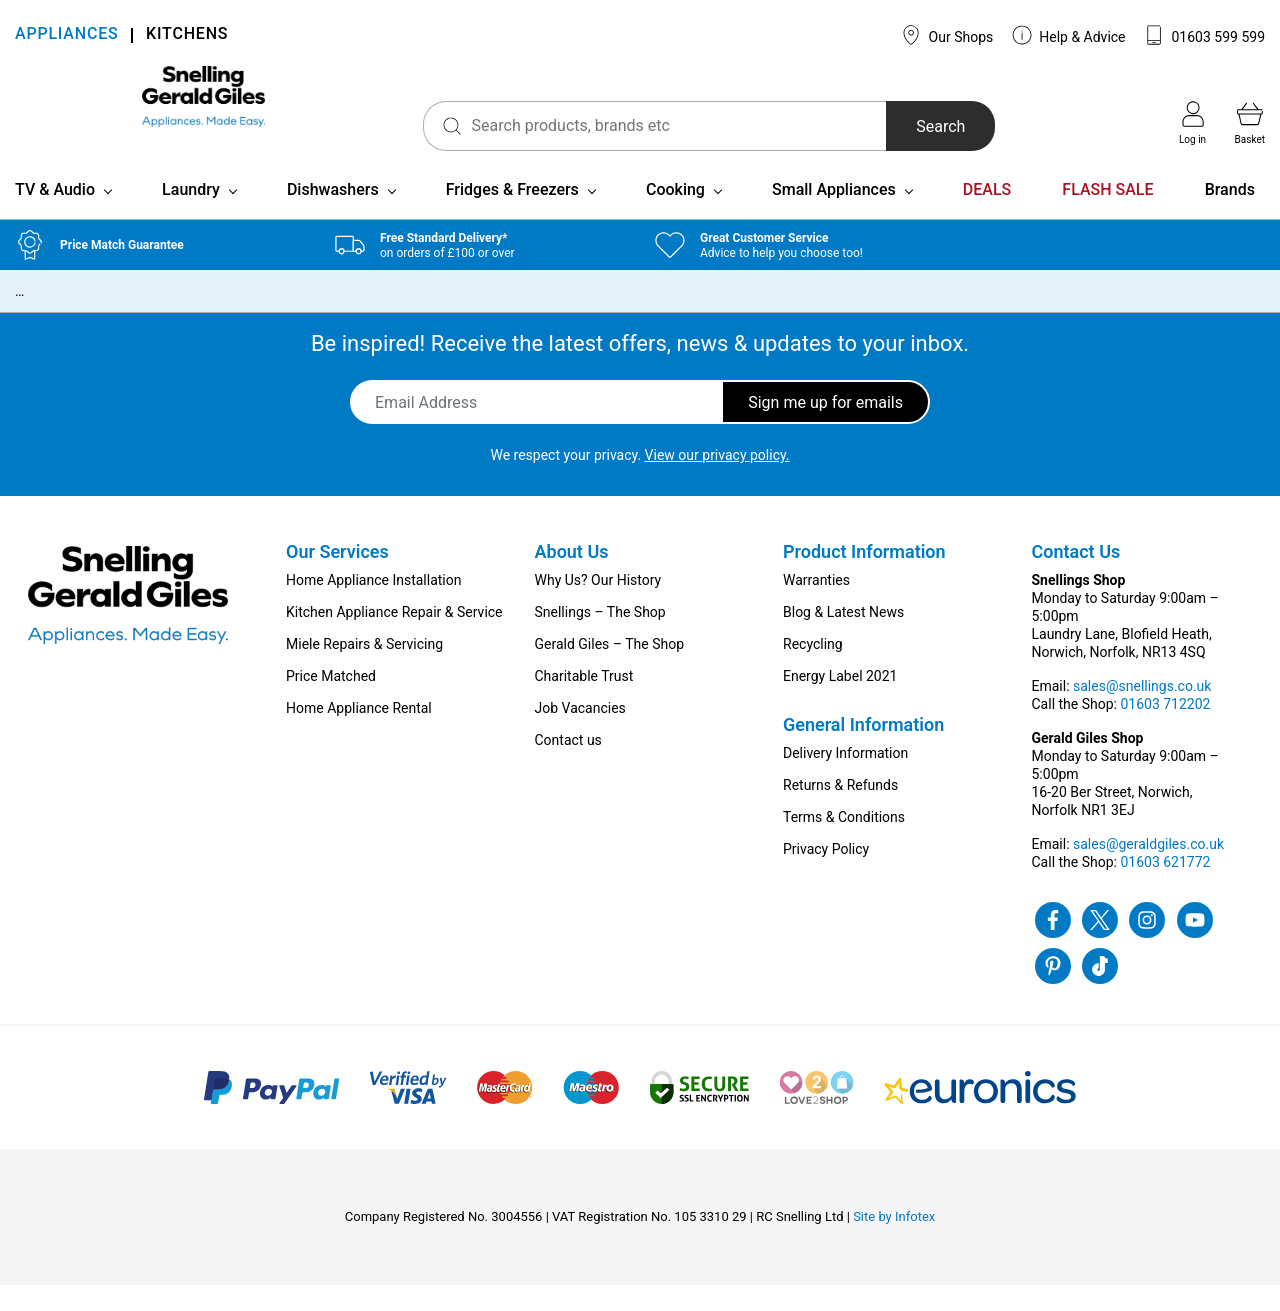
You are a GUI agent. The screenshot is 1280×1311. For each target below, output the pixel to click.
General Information (863, 750)
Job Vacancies (580, 734)
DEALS (987, 215)
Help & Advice (1069, 35)
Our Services (337, 577)
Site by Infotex (894, 1242)
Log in (1192, 123)
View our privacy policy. (717, 481)
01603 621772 (1165, 888)
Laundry (191, 215)
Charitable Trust (584, 702)
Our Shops (947, 35)
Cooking (675, 215)
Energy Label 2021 (840, 702)
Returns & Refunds (840, 811)
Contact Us (1076, 577)
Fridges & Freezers (512, 215)
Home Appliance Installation (373, 606)
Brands (1230, 215)
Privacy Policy (826, 875)
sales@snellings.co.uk (1142, 712)
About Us (572, 577)
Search (878, 126)
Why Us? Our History (598, 606)
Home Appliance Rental (359, 734)
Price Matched (331, 702)
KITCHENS (187, 35)
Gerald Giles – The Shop (610, 670)
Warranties (816, 606)
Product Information (864, 577)
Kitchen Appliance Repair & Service (394, 638)
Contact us (568, 766)
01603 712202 (1165, 730)
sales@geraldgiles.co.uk (1148, 870)
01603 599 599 (1204, 35)
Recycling (813, 670)
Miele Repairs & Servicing (364, 670)
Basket (1250, 123)
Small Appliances (834, 215)
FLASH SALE (1107, 215)
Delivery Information (845, 779)
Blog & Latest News (843, 638)
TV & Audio (55, 215)
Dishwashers (333, 215)
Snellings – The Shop (600, 638)
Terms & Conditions (844, 843)
